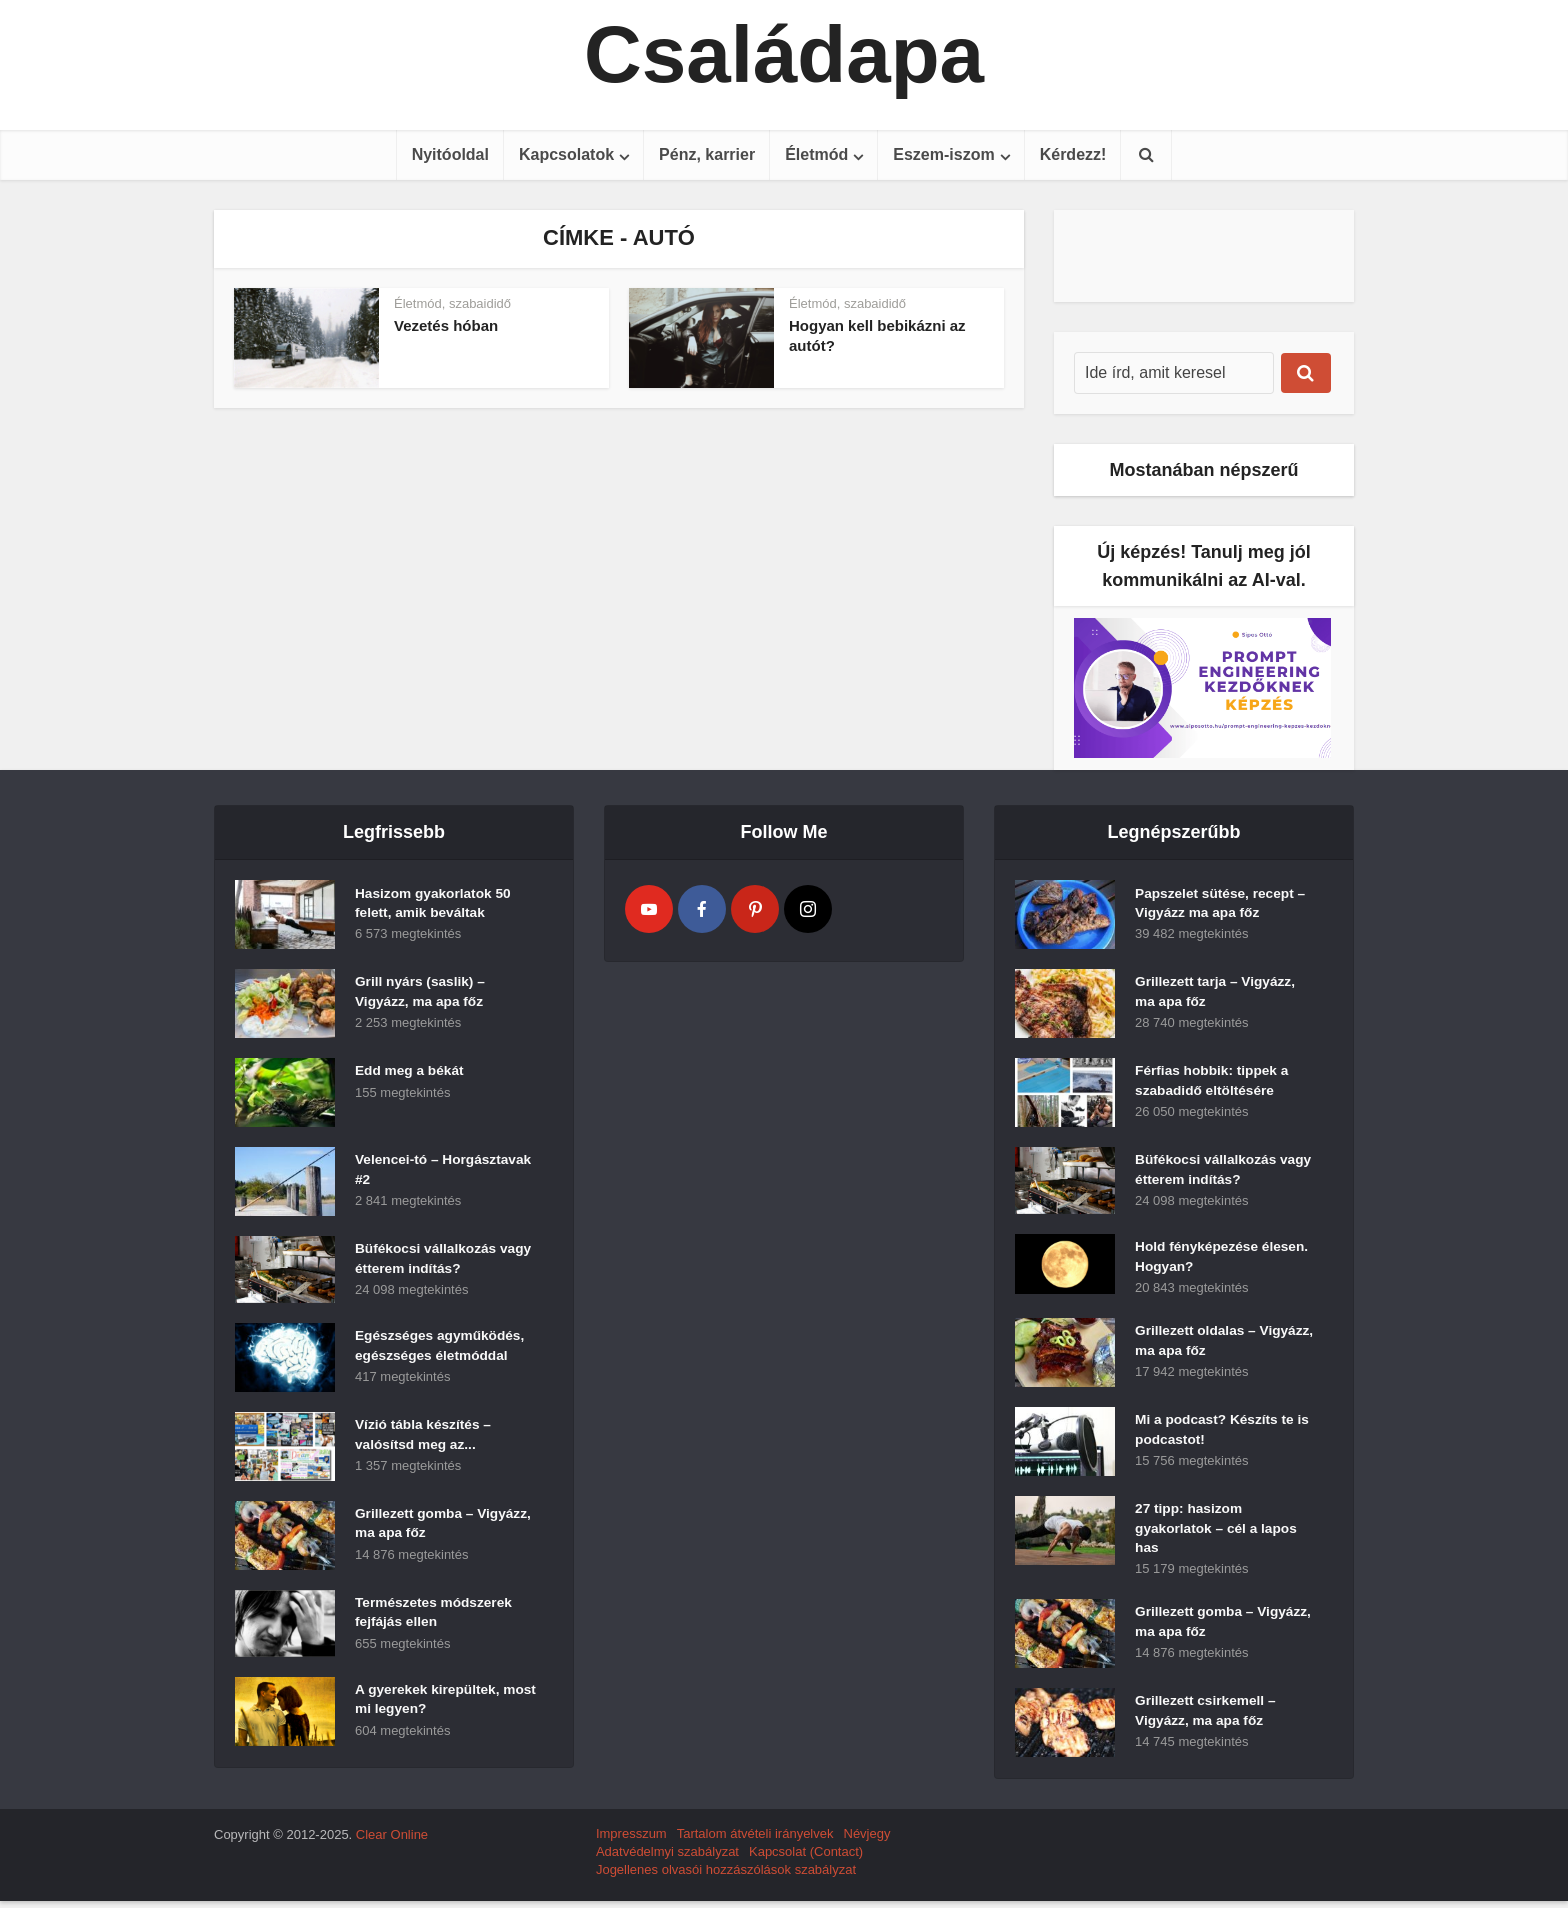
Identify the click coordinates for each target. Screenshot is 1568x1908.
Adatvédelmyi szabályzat (667, 1858)
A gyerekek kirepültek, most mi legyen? (429, 1702)
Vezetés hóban (446, 325)
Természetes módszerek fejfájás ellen (435, 1615)
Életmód (816, 154)
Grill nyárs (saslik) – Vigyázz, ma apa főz (421, 994)
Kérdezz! (1073, 154)
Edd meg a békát (410, 1073)
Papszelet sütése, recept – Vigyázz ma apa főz (1222, 905)
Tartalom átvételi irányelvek (755, 1840)
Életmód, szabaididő (452, 303)
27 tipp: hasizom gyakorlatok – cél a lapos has (1218, 1534)
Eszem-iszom (943, 154)
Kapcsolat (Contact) (806, 1858)
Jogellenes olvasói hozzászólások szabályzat (726, 1876)
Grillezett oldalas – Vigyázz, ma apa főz (1200, 1346)
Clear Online (392, 1841)
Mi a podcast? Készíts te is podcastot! (1224, 1435)
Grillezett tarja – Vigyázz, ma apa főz (1217, 994)
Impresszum (631, 1840)
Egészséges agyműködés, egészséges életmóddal (442, 1348)
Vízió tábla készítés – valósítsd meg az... (424, 1437)
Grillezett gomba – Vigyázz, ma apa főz (420, 1526)
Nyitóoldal (450, 154)
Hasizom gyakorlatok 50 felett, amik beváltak (435, 905)
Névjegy (867, 1840)
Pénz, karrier (707, 154)
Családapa (784, 55)
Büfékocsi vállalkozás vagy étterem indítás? (427, 1261)
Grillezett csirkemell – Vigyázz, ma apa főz (1207, 1720)
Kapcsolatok (566, 154)
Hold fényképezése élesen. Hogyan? (1223, 1259)
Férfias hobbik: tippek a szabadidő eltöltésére (1213, 1083)
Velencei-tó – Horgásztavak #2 (410, 1172)
